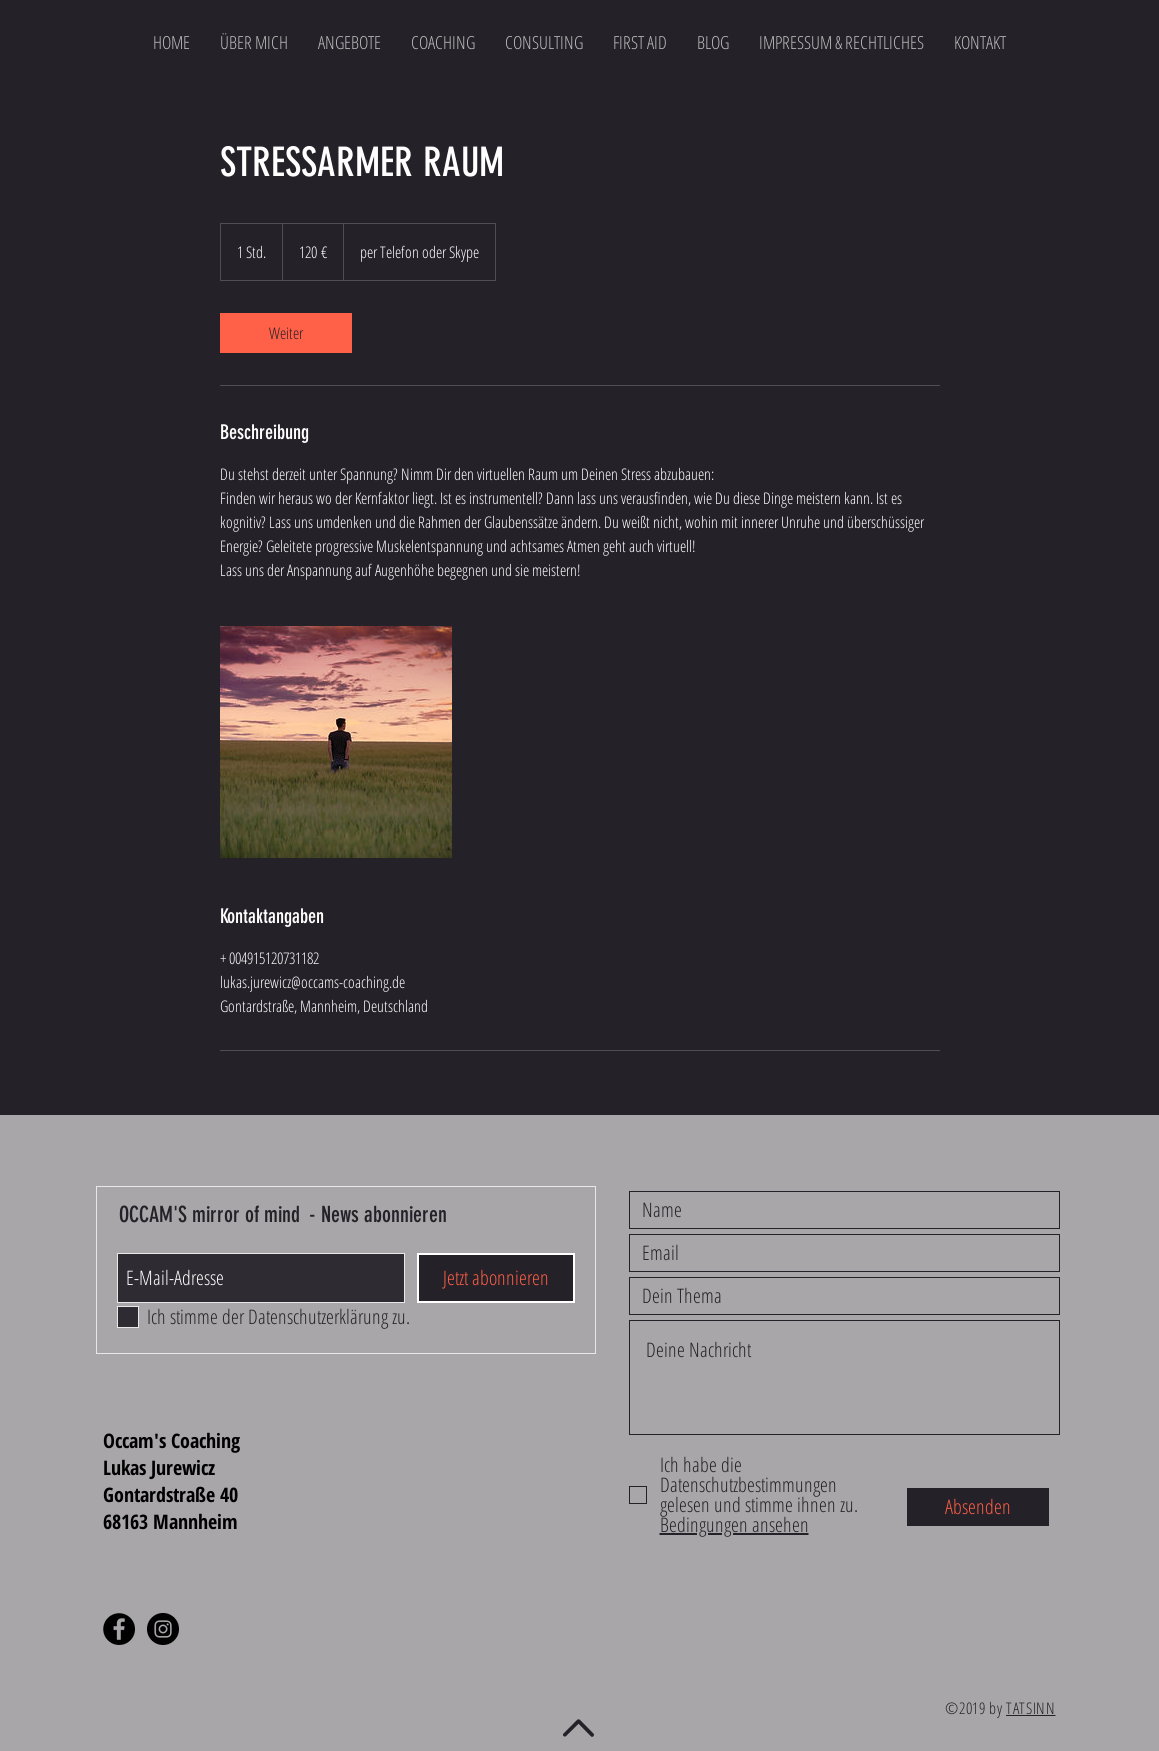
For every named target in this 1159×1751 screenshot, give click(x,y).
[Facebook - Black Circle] (119, 1629)
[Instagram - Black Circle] (163, 1629)
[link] (286, 333)
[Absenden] (978, 1507)
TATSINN (1030, 1708)
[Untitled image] (336, 742)
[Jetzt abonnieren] (496, 1278)
